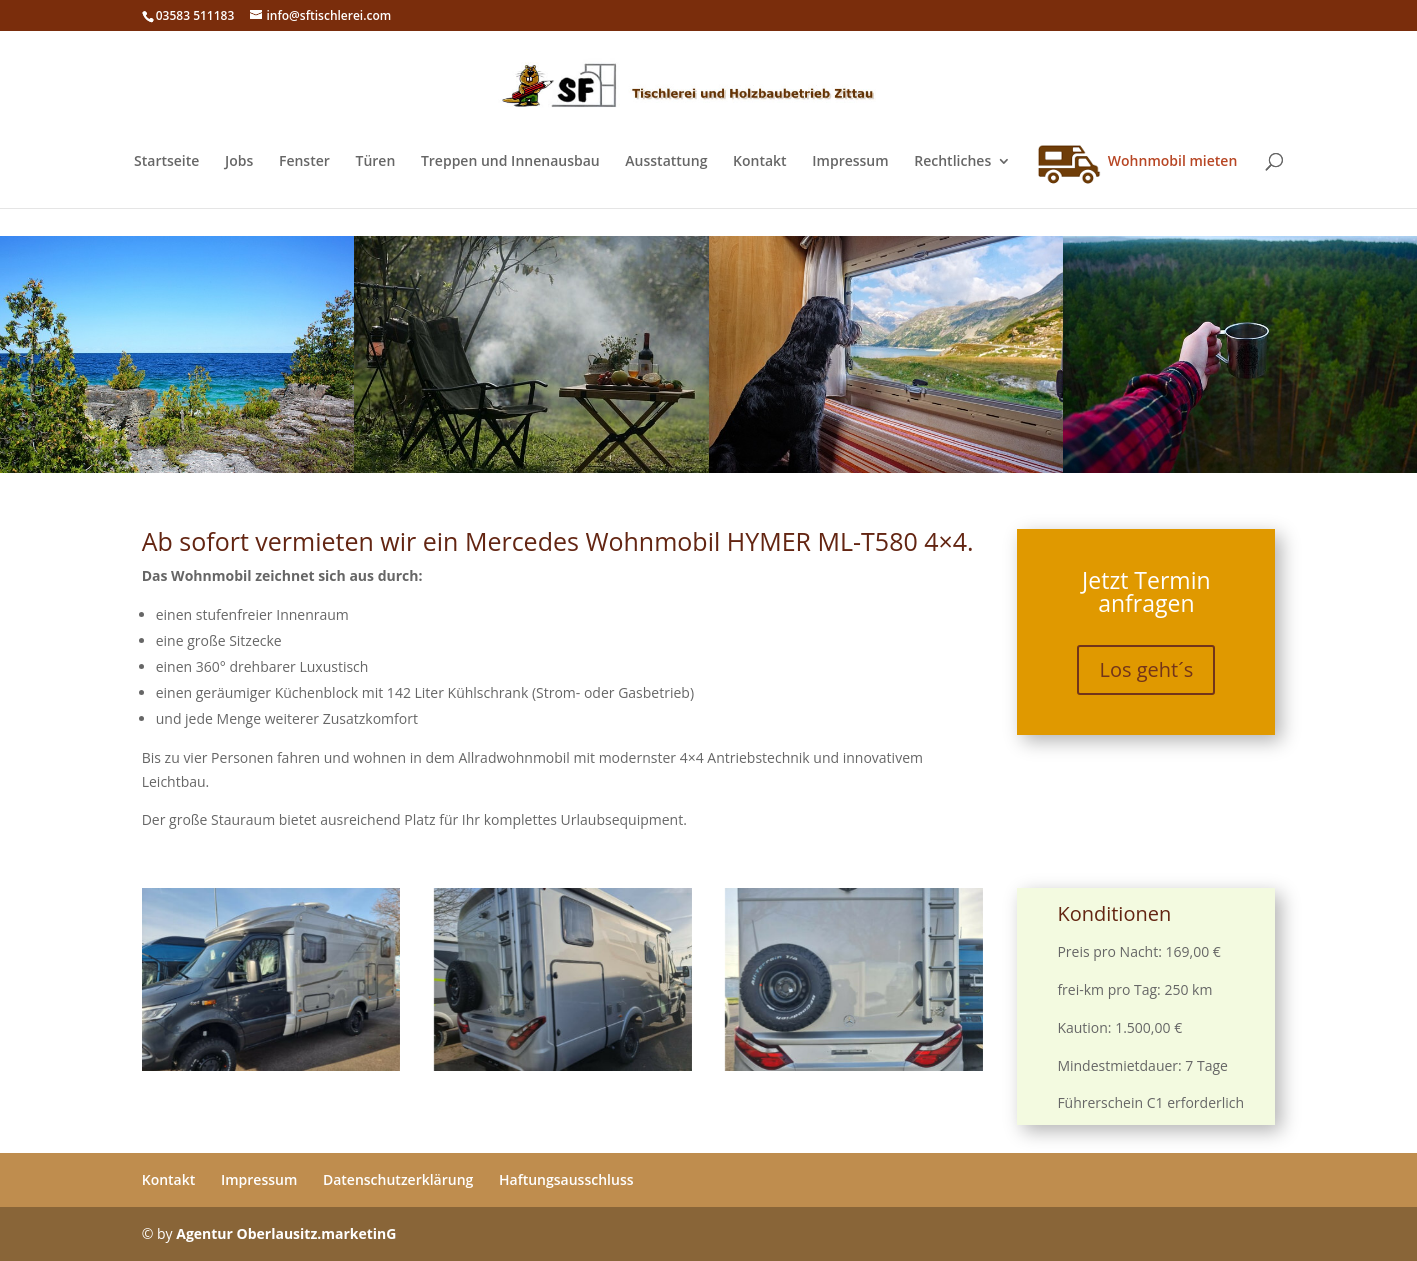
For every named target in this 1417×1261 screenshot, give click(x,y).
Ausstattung (666, 162)
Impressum (850, 162)
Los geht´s (1146, 670)
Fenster (304, 162)
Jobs (239, 162)
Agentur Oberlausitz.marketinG (286, 1233)
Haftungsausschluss (566, 1179)
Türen (375, 162)
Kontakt (760, 162)
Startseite (166, 162)
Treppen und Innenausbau (510, 162)
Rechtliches (952, 162)
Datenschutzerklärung (398, 1179)
